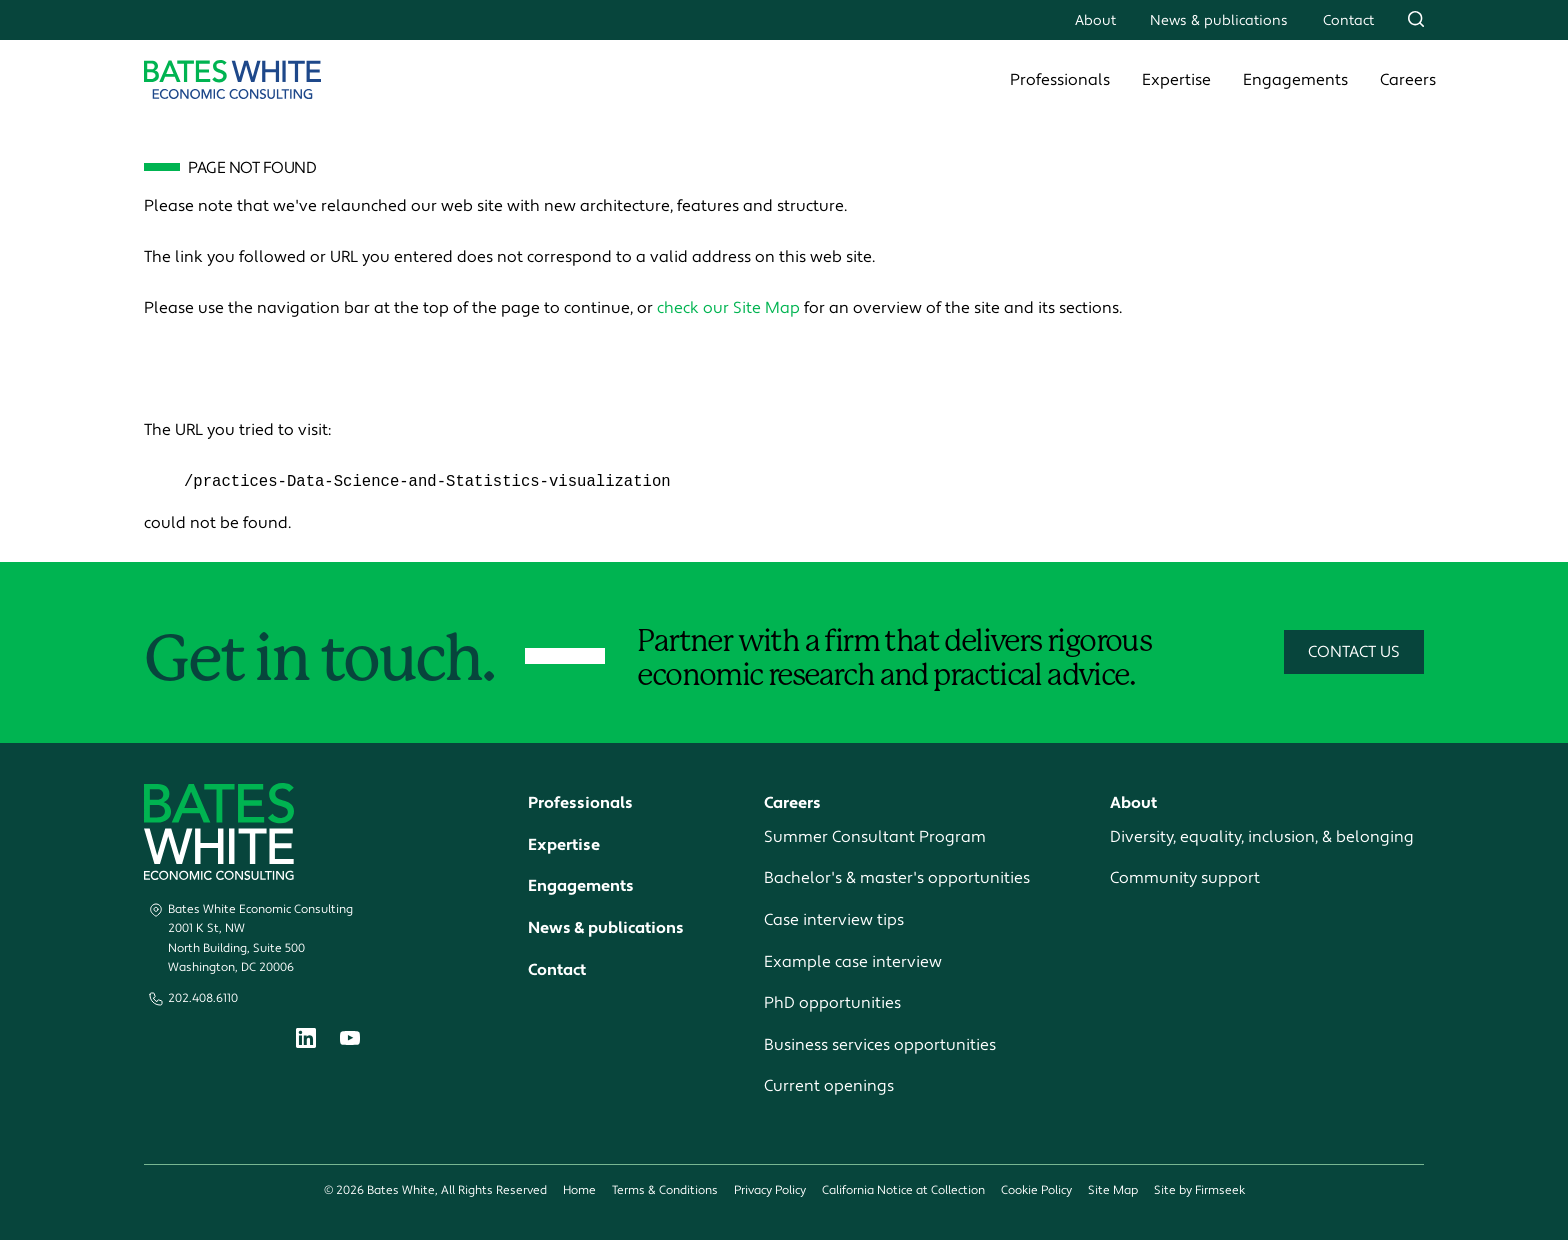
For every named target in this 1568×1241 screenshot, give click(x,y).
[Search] (1416, 19)
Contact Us (1354, 653)
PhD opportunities (832, 1004)
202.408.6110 (203, 999)
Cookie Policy (1036, 1191)
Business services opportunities (880, 1046)
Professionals (1060, 80)
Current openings (829, 1087)
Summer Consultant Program (875, 838)
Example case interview (853, 962)
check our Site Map (728, 308)
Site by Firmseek (1199, 1191)
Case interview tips (834, 921)
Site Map (1113, 1191)
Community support (1185, 879)
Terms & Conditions (665, 1191)
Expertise (1176, 80)
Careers (1408, 80)
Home (579, 1191)
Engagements (1295, 80)
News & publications (1219, 20)
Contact (1348, 20)
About (1095, 20)
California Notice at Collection (903, 1191)
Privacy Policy (770, 1191)
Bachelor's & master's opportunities (897, 879)
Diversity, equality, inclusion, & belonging (1262, 838)
